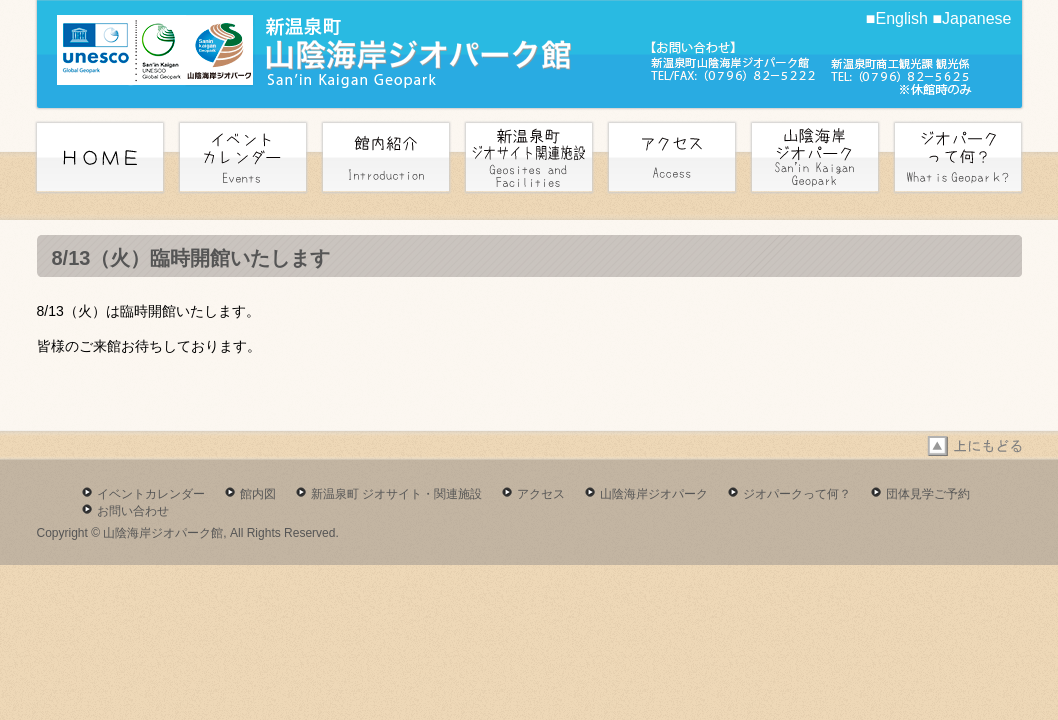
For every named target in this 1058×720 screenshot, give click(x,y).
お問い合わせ (133, 511)
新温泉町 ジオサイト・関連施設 (396, 494)
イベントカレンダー (151, 494)
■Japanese (971, 18)
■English (897, 18)
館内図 (258, 494)
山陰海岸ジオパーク (654, 494)
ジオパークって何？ (797, 494)
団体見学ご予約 (928, 494)
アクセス (541, 494)
